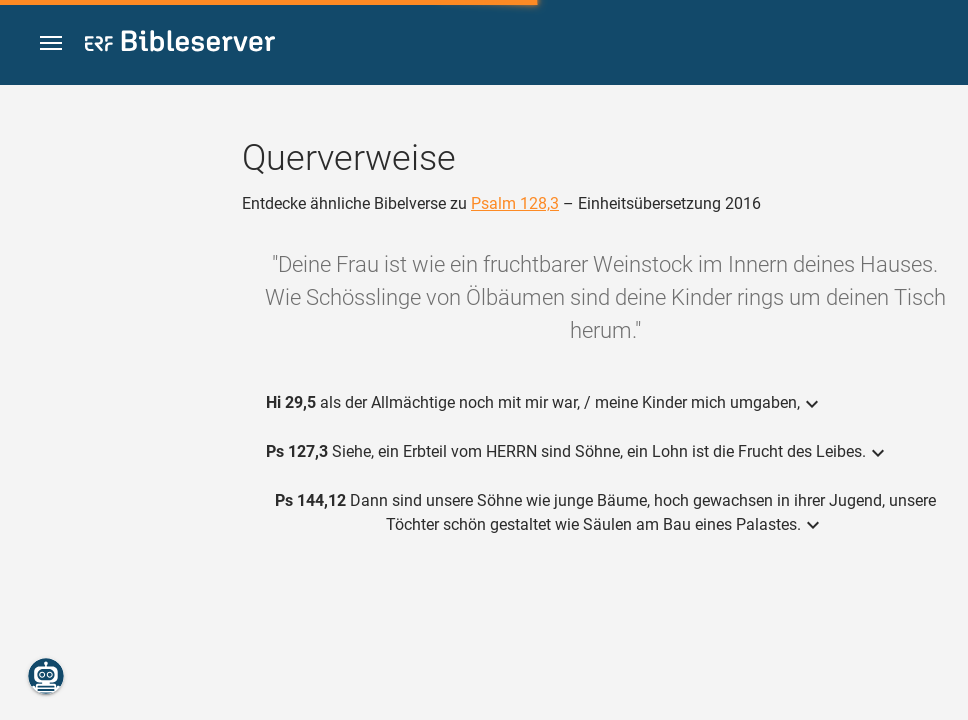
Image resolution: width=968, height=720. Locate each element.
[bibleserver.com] (180, 44)
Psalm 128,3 (515, 203)
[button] (51, 43)
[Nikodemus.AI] (46, 676)
